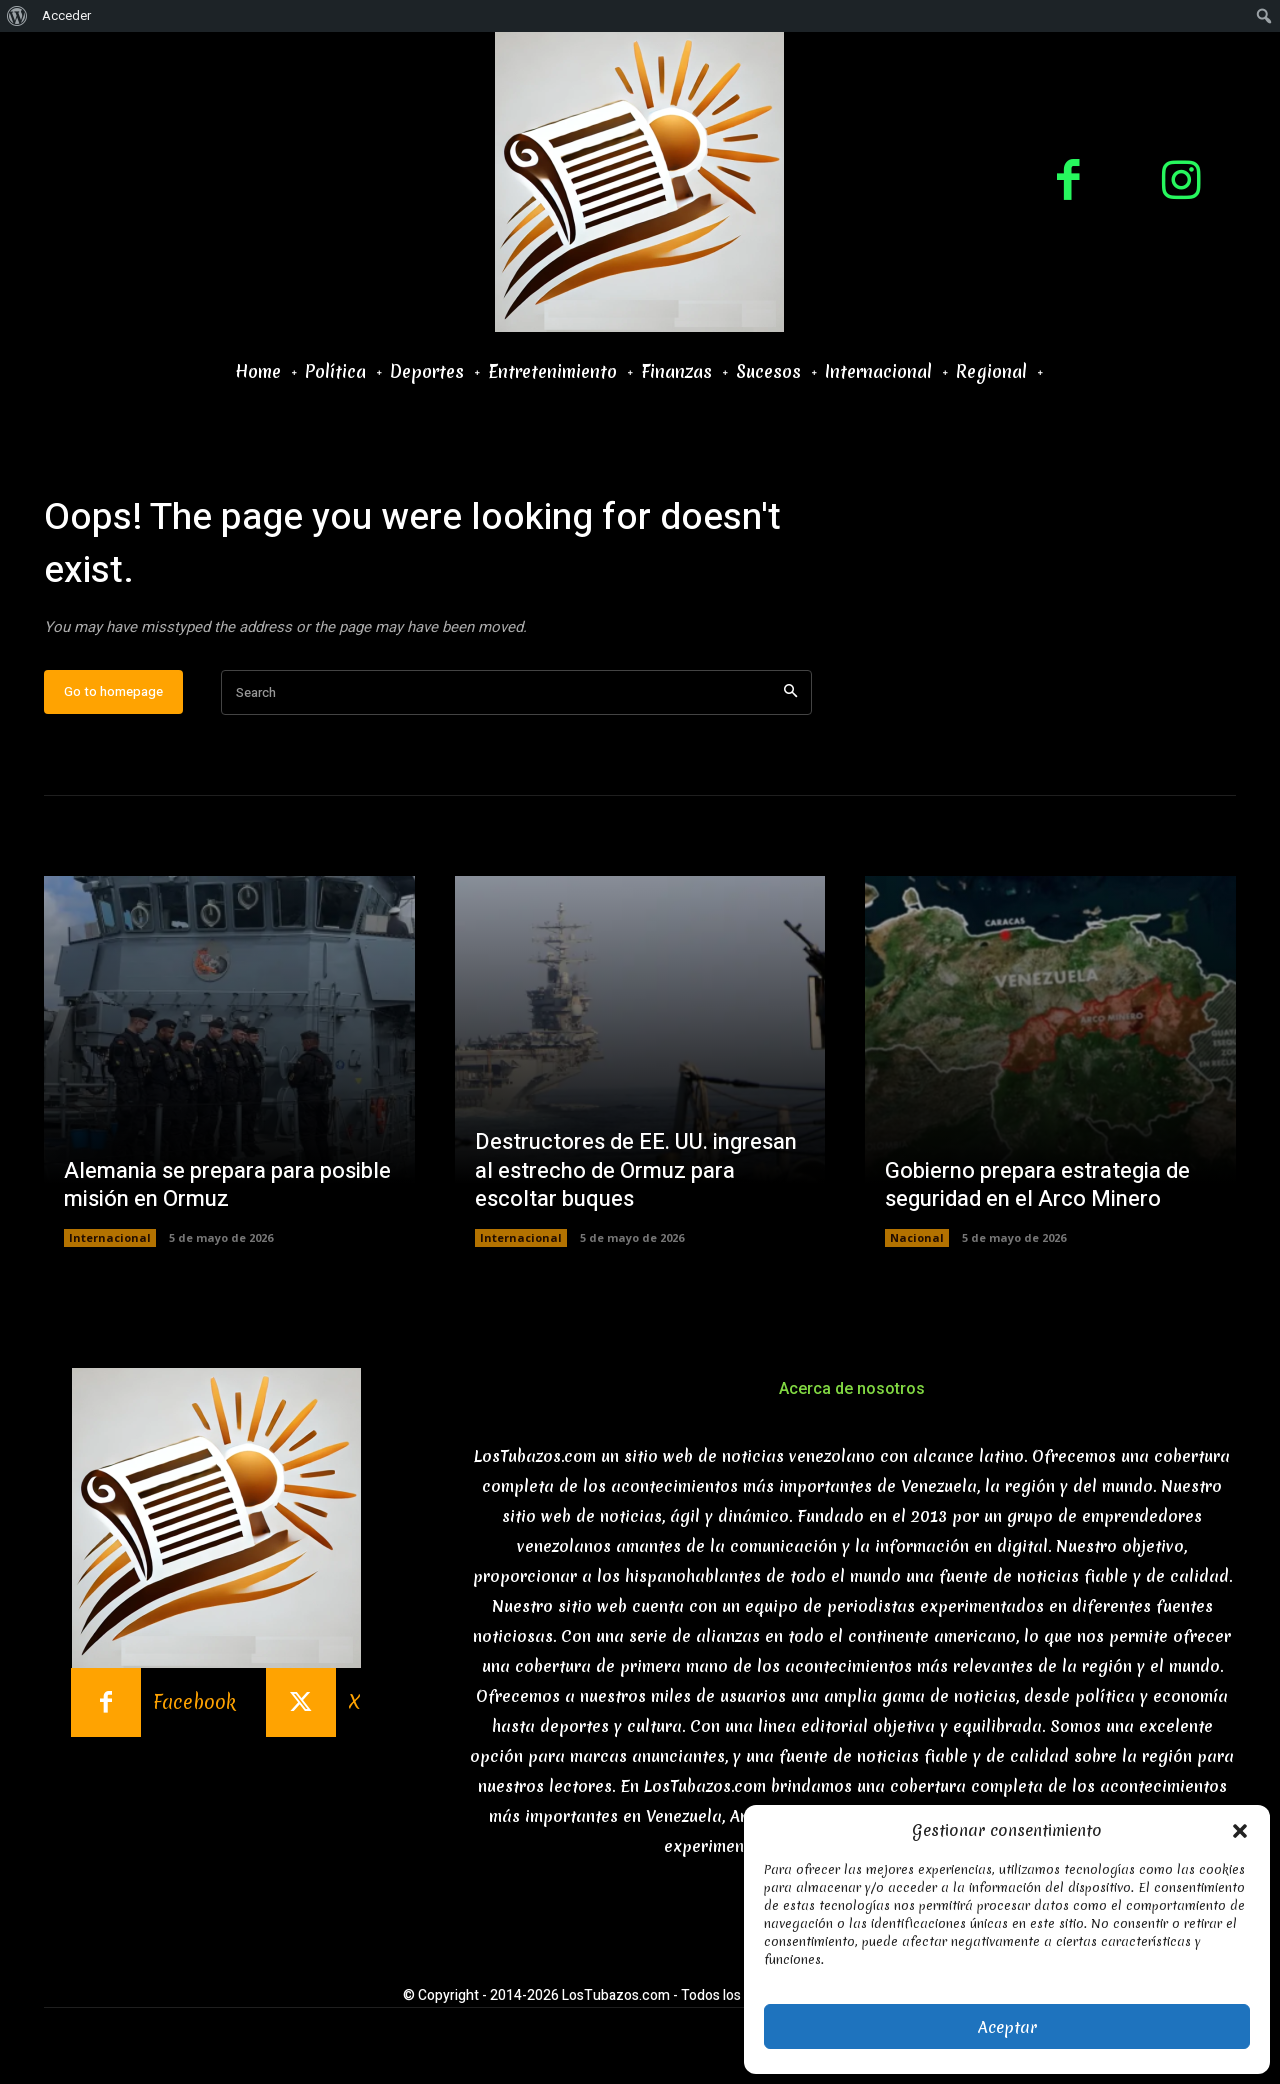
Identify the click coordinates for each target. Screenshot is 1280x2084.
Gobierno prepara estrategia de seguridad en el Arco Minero (1037, 1185)
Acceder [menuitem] (66, 15)
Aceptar (1007, 2027)
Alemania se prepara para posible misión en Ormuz (227, 1185)
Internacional (110, 1237)
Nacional (917, 1237)
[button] (1240, 1831)
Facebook (194, 1702)
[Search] (790, 692)
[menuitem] (17, 16)
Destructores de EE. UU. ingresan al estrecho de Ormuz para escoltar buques (636, 1170)
